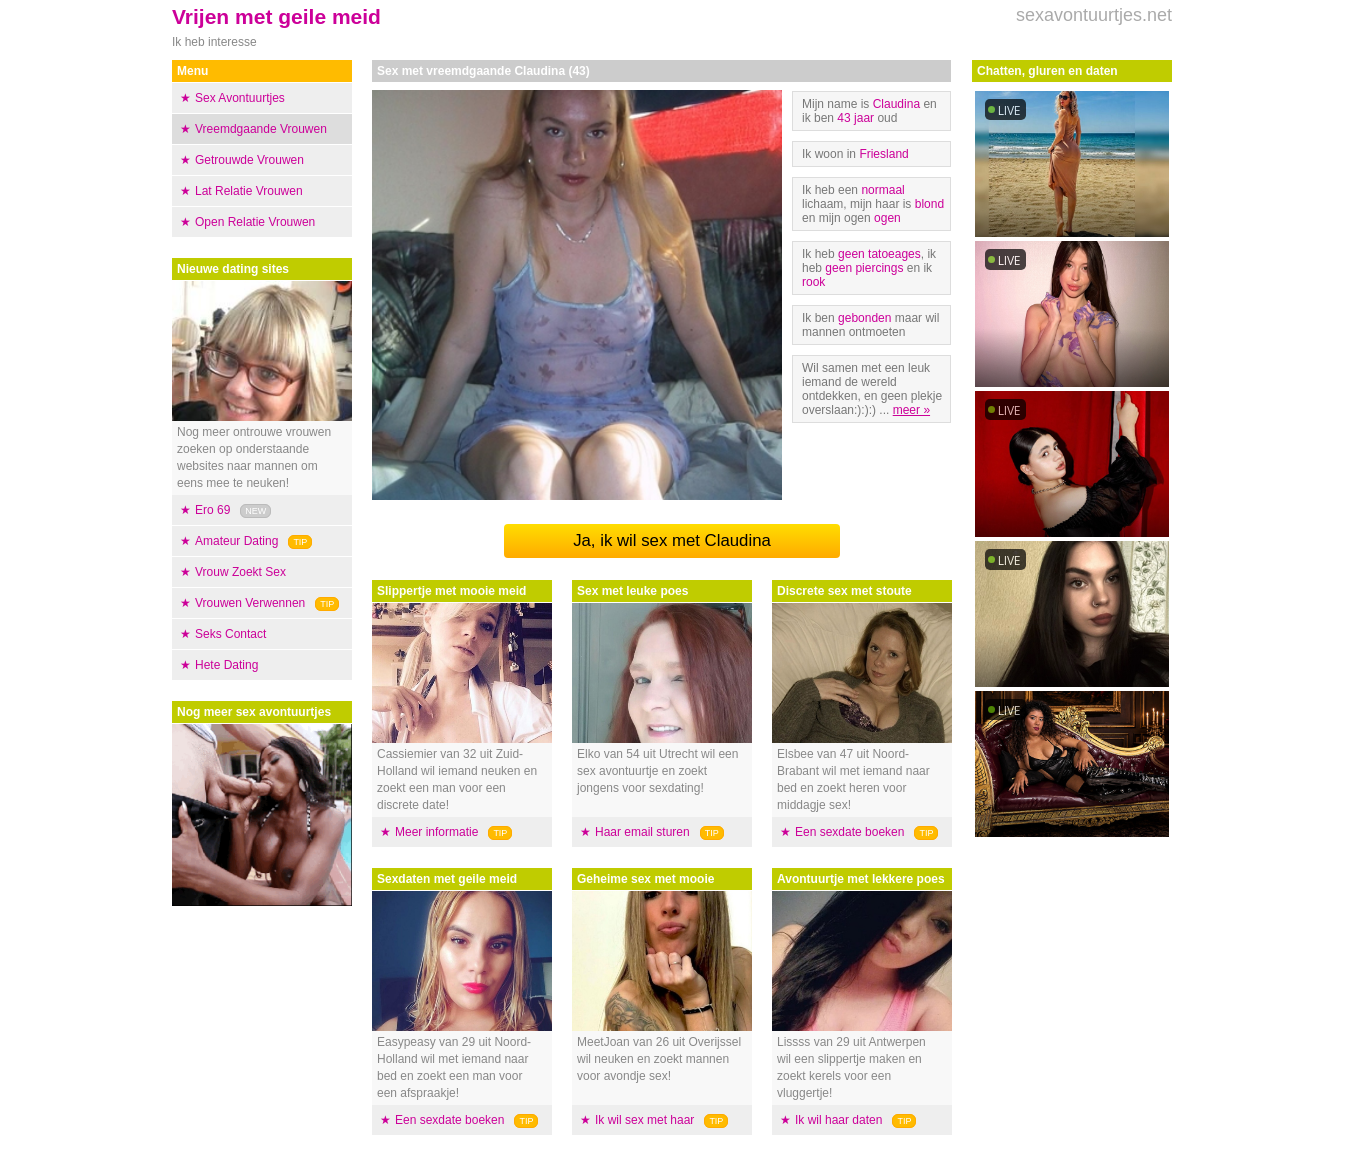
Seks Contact (230, 634)
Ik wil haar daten (838, 1120)
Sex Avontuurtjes (240, 98)
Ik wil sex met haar (644, 1120)
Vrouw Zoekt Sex (240, 572)
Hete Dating (226, 665)
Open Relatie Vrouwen (255, 222)
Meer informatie (436, 832)
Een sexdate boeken (449, 1120)
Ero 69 (212, 510)
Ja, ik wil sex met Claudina (672, 540)
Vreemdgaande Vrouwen (261, 129)
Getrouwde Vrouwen (249, 160)
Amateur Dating (236, 541)
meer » (911, 410)
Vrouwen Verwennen (250, 603)
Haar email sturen (642, 832)
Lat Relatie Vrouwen (249, 191)
